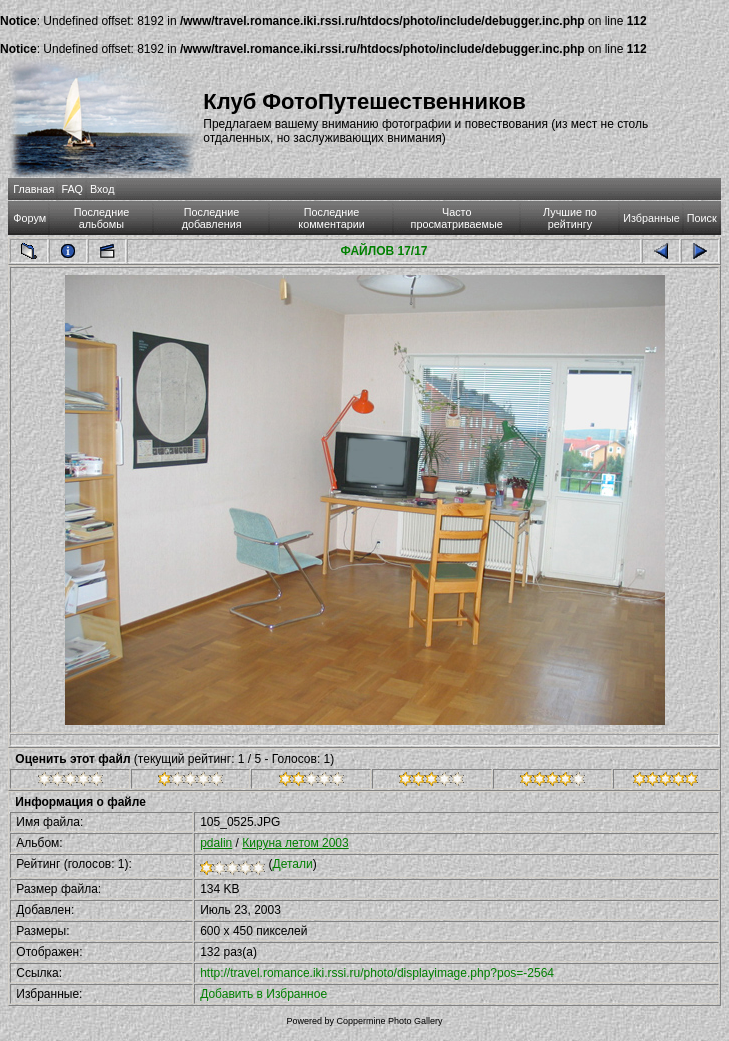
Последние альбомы (102, 218)
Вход (102, 189)
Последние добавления (212, 218)
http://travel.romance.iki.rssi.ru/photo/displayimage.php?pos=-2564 (377, 973)
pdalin (216, 843)
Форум (29, 218)
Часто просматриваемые (457, 218)
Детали (293, 864)
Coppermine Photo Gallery (389, 1021)
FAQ (72, 189)
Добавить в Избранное (263, 994)
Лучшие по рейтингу (570, 218)
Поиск (702, 218)
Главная (33, 189)
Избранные (651, 218)
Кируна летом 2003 (295, 843)
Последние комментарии (331, 218)
